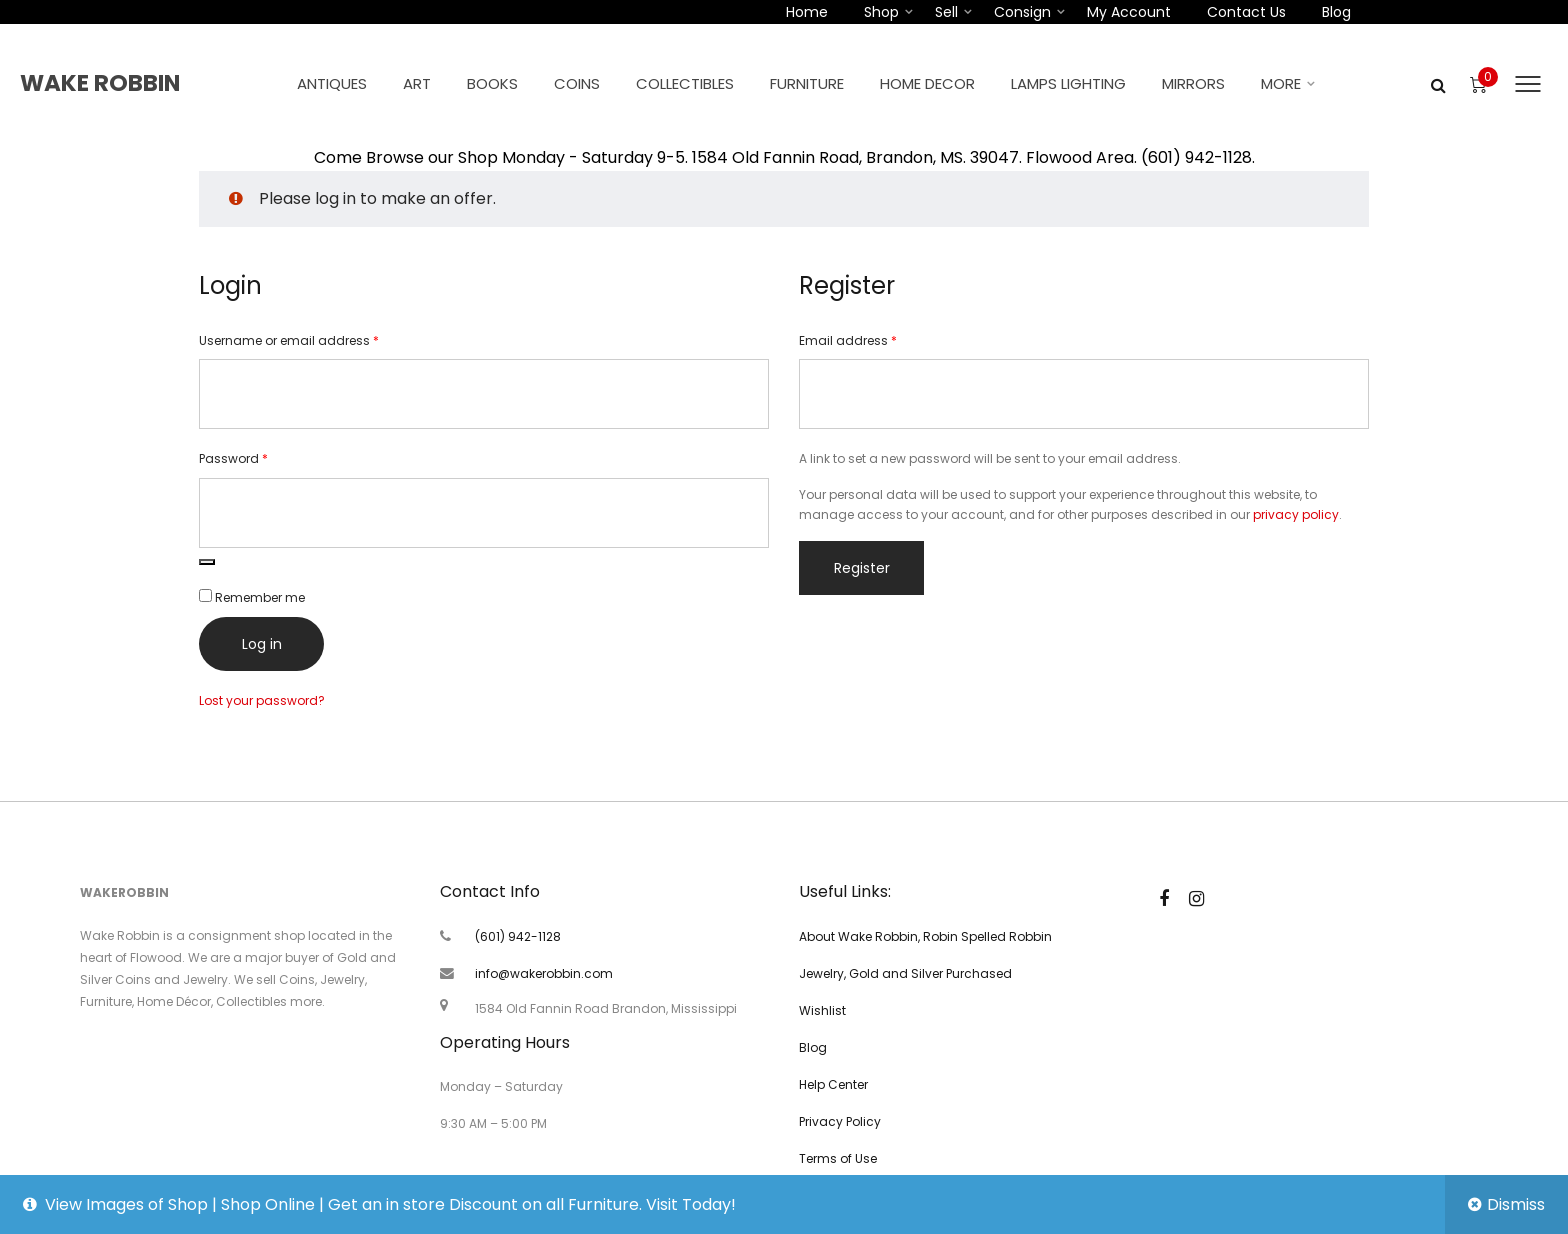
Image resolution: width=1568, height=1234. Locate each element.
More (1281, 83)
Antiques (332, 83)
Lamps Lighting (1068, 83)
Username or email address (316, 340)
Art (417, 83)
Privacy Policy (840, 1121)
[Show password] (207, 562)
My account (1129, 12)
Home (807, 12)
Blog (1336, 12)
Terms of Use (838, 1158)
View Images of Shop (126, 1204)
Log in (262, 644)
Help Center (833, 1084)
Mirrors (1193, 83)
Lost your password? (262, 700)
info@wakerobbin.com (544, 973)
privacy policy (1296, 514)
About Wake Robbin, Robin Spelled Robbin (925, 936)
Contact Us (1246, 12)
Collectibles (685, 83)
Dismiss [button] (1516, 1204)
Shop (881, 12)
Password (260, 458)
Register (862, 568)
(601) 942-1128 (518, 936)
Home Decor (927, 83)
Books (492, 83)
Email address (875, 340)
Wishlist (822, 1010)
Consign (1022, 12)
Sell (946, 12)
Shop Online (268, 1204)
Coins (577, 83)
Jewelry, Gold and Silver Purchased (905, 973)
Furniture (807, 83)
